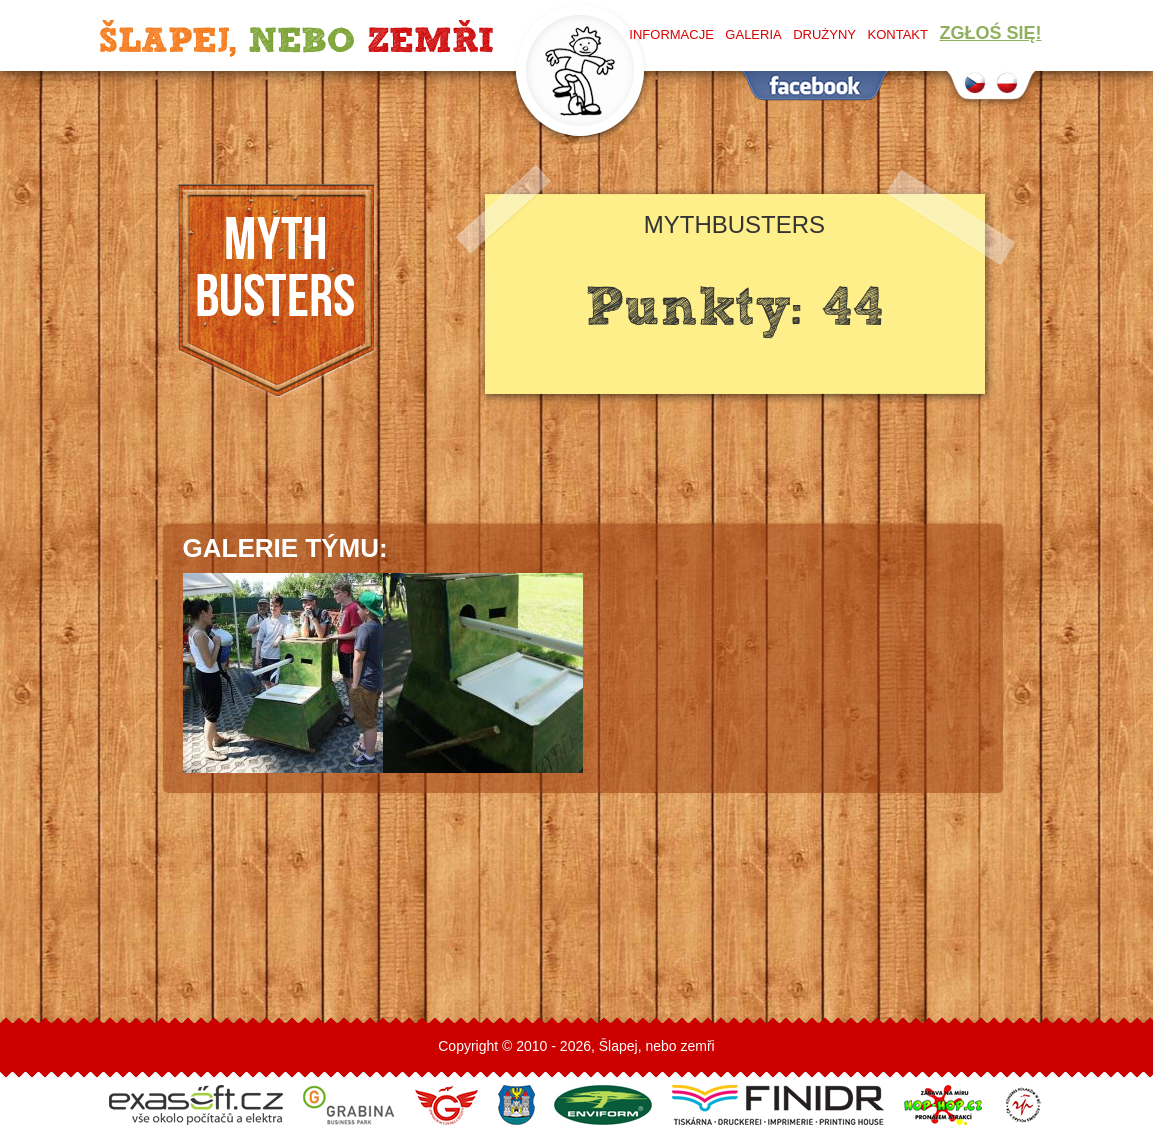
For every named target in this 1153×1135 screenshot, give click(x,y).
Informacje (671, 34)
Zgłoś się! (990, 33)
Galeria (753, 34)
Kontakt (898, 34)
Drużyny (824, 34)
